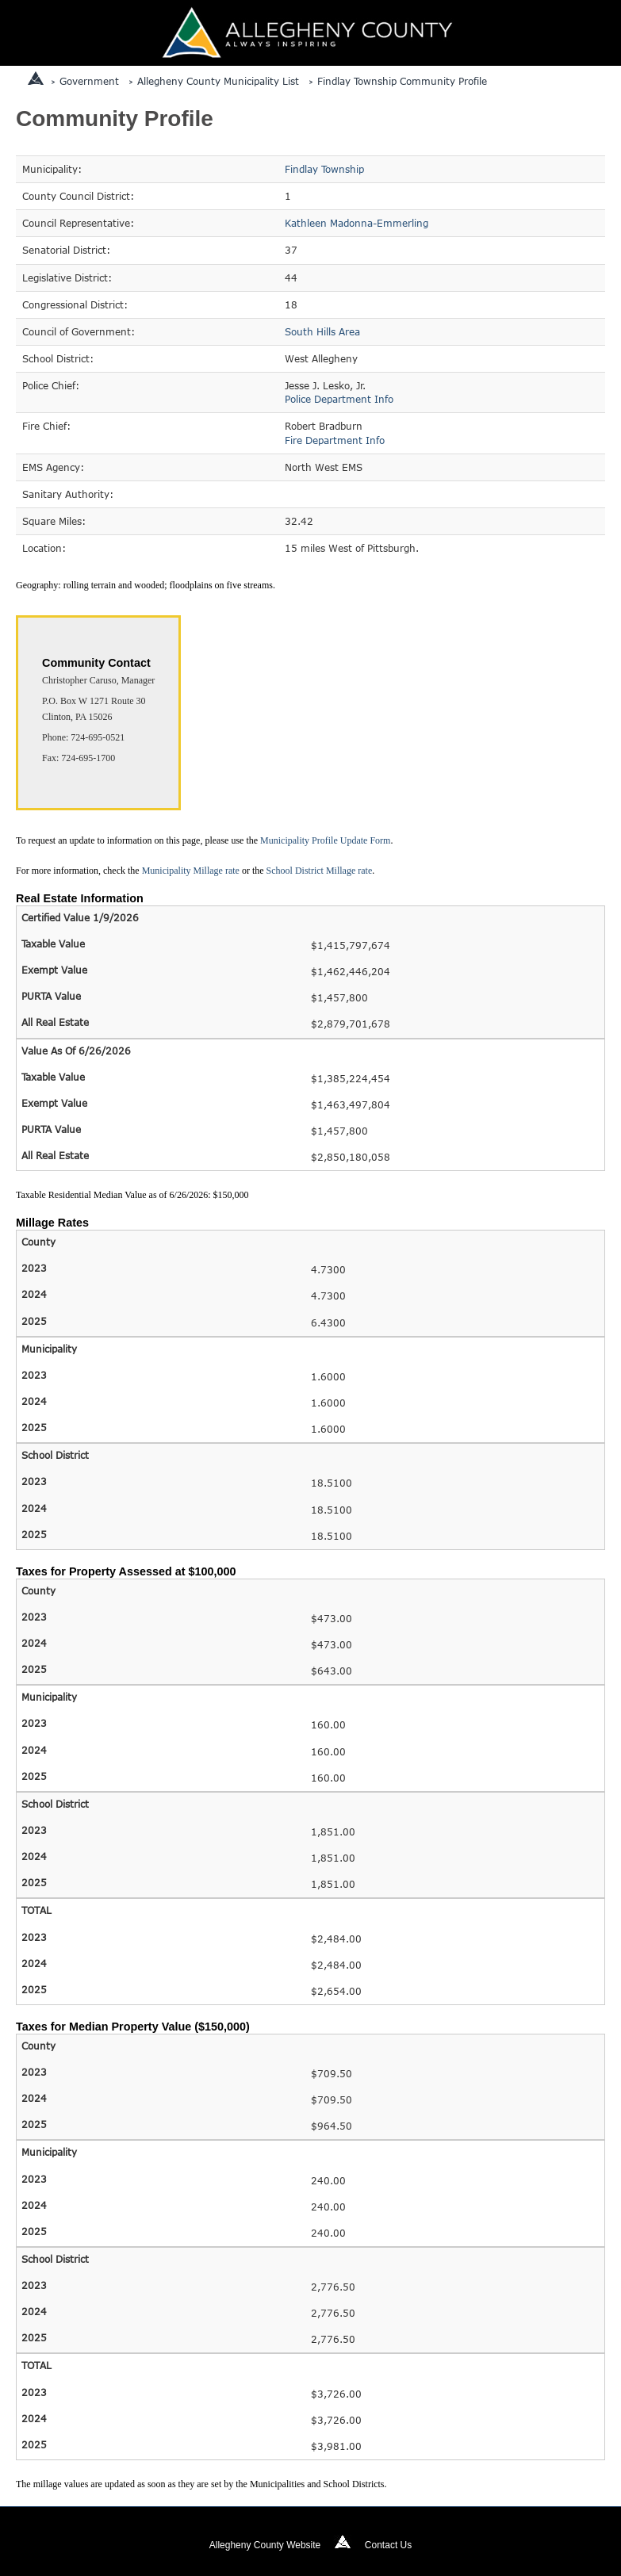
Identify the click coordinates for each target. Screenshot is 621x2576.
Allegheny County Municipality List (218, 80)
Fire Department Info (335, 440)
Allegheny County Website (265, 2545)
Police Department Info (339, 398)
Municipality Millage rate (191, 870)
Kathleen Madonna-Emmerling (356, 222)
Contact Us (388, 2545)
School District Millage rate (319, 870)
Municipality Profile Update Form (325, 840)
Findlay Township (324, 168)
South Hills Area (322, 331)
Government (89, 80)
